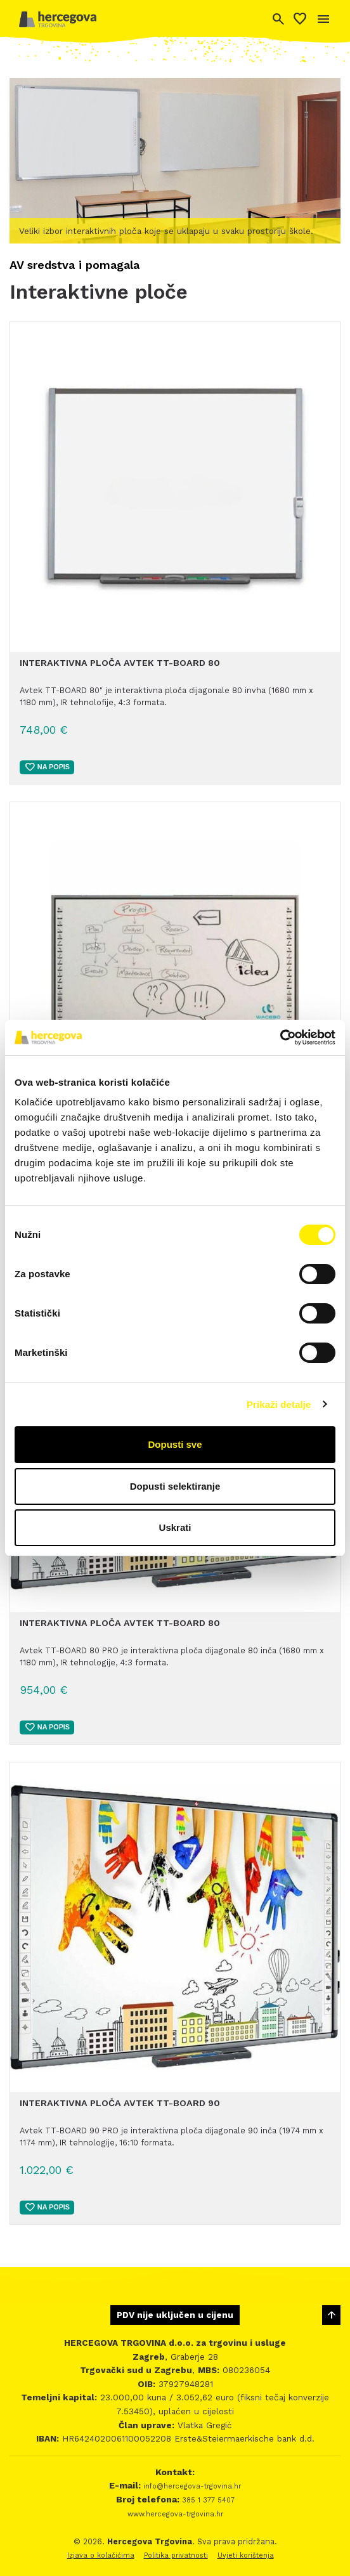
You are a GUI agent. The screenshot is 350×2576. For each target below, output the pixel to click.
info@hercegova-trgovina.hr (191, 2486)
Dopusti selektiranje (175, 1486)
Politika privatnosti (176, 2555)
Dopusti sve (175, 1444)
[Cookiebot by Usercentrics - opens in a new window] (279, 1037)
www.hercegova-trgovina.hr (175, 2514)
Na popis (47, 767)
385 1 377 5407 (207, 2500)
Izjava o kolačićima (100, 2555)
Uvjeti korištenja (245, 2555)
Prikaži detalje (279, 1404)
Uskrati (175, 1527)
